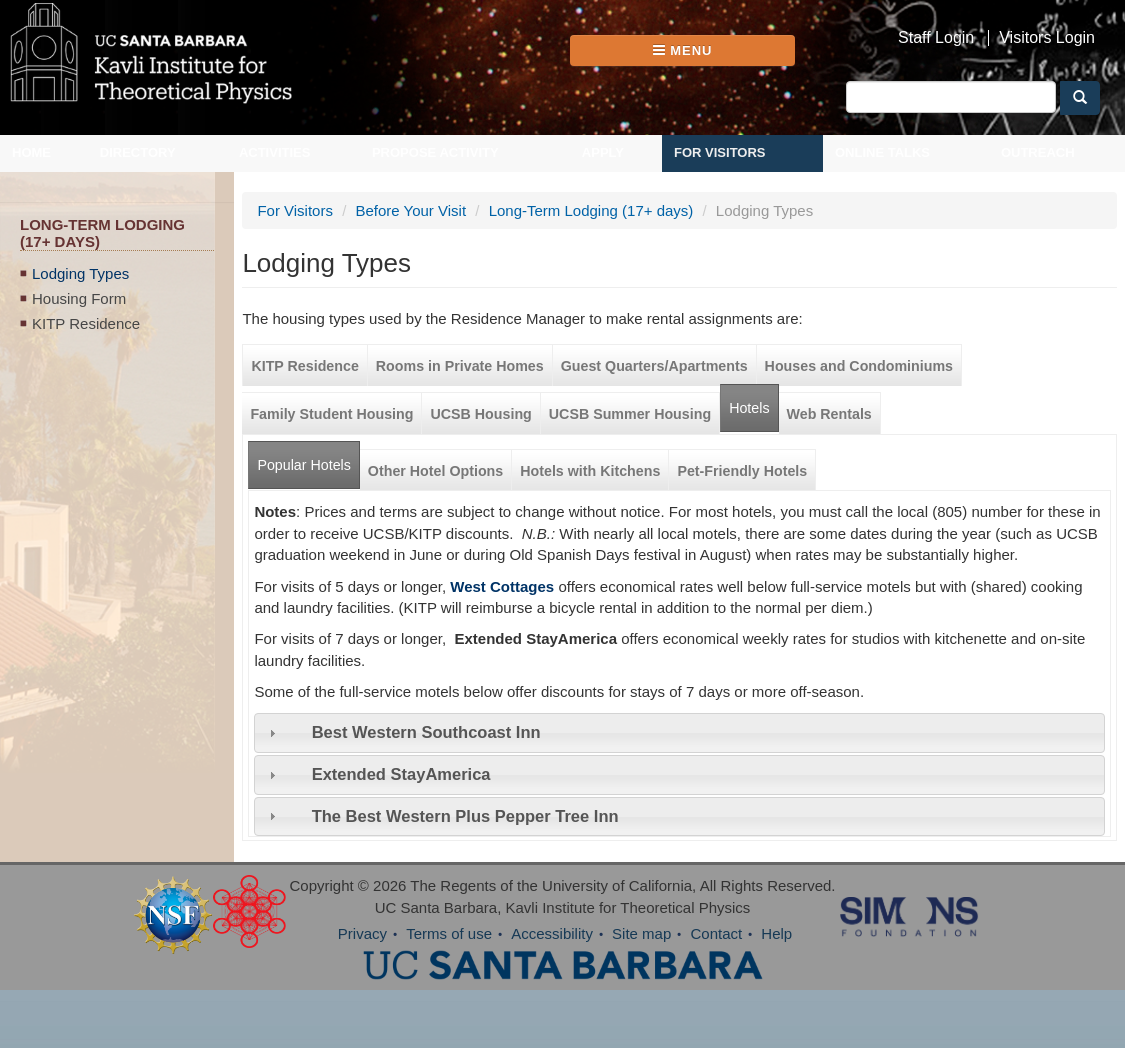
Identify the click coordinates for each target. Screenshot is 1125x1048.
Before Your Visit (410, 210)
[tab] (679, 733)
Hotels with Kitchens (590, 471)
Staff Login (936, 38)
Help (776, 933)
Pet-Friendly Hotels (742, 471)
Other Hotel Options (435, 471)
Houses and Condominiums (859, 366)
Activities (275, 152)
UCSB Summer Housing (630, 414)
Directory (138, 152)
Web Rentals (829, 414)
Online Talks (882, 152)
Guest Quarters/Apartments (654, 366)
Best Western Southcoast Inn (426, 732)
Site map (641, 933)
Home (31, 152)
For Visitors (720, 152)
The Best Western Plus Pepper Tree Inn (465, 816)
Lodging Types (80, 273)
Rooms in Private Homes (460, 366)
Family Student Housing (331, 414)
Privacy (362, 933)
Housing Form (79, 298)
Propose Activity (435, 152)
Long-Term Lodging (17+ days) (591, 210)
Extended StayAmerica (401, 774)
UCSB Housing (480, 414)
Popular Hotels (308, 457)
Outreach (1038, 152)
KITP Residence (86, 323)
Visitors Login (1047, 38)
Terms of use (449, 933)
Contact (716, 933)
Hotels (749, 408)
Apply (603, 152)
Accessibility (552, 933)
